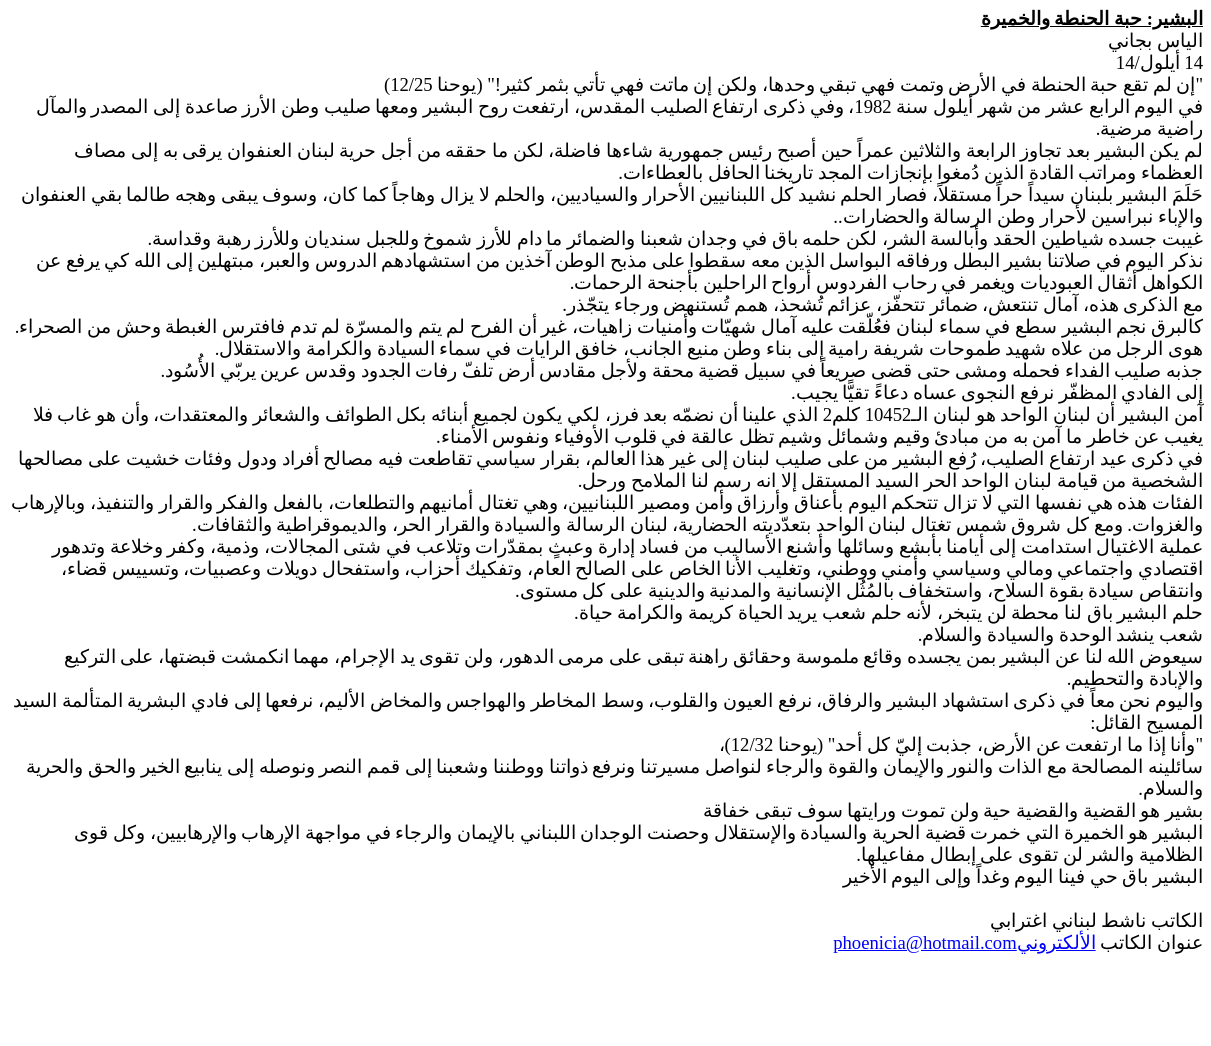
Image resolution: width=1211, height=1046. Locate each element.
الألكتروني (964, 942)
